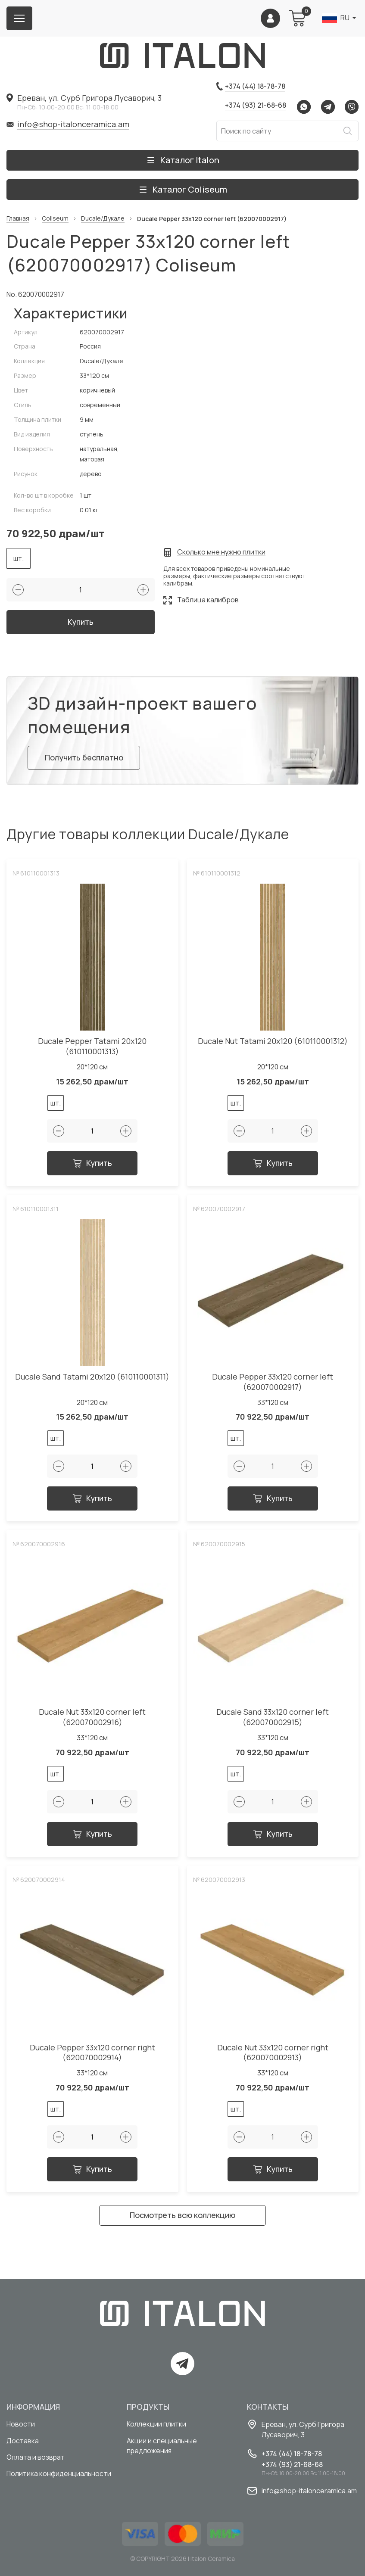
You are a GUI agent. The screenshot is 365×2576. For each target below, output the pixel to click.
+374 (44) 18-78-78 (255, 86)
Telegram (328, 107)
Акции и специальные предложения (162, 2446)
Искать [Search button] (347, 131)
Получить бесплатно (85, 761)
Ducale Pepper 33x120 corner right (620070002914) (92, 2056)
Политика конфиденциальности (59, 2474)
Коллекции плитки (156, 2424)
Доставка (22, 2441)
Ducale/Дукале (103, 218)
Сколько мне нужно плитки (221, 552)
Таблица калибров (208, 599)
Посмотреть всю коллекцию (182, 2219)
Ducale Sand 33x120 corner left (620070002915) (272, 1721)
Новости (20, 2424)
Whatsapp (304, 107)
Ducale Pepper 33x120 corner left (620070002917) (272, 1386)
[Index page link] (182, 55)
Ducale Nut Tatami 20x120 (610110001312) (273, 1045)
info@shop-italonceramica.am (73, 124)
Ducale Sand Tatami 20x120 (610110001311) (92, 1381)
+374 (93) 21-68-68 (255, 105)
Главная (17, 218)
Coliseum (55, 218)
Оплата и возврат (35, 2458)
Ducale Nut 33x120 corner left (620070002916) (92, 1721)
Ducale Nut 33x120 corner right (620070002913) (272, 2056)
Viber (352, 107)
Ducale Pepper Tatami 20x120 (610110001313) (92, 1050)
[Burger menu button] (19, 18)
